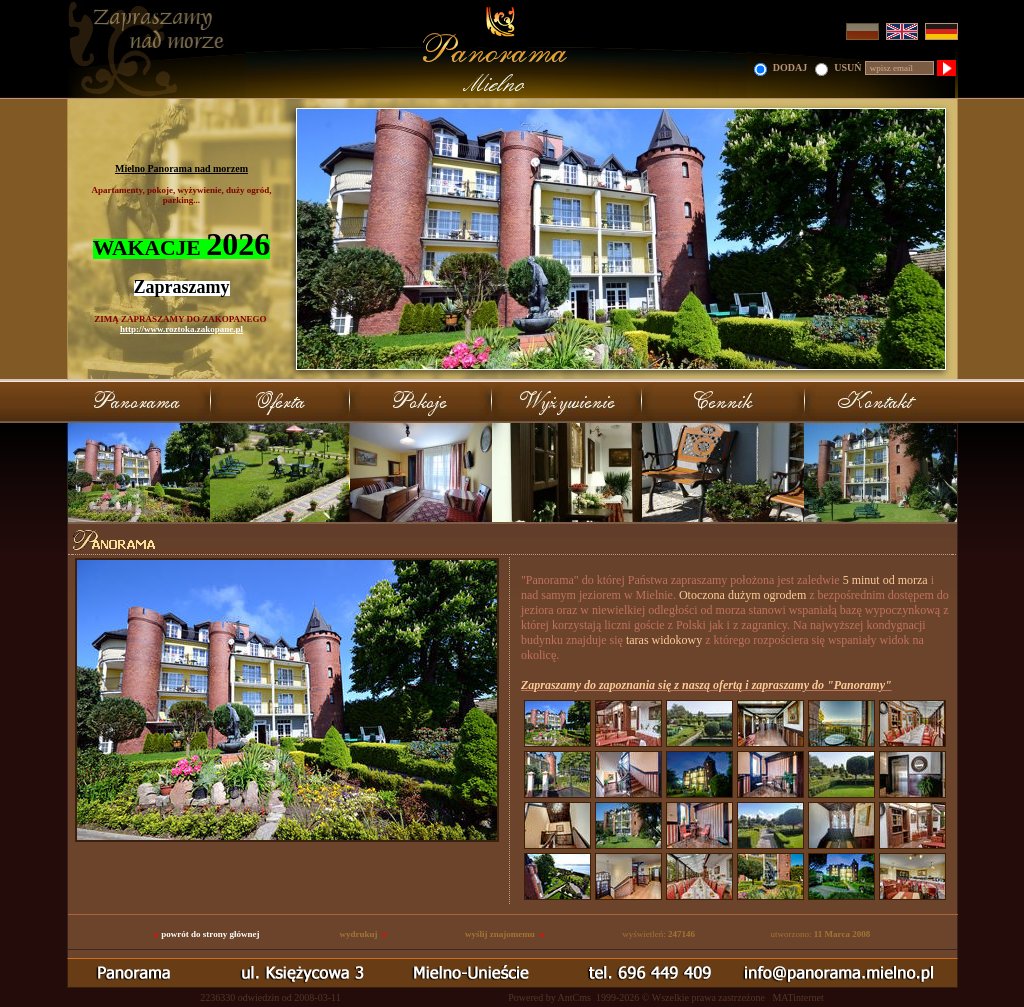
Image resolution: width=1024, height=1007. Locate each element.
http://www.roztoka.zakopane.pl (181, 329)
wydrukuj (358, 934)
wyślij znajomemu (500, 934)
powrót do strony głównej (210, 934)
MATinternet (797, 997)
